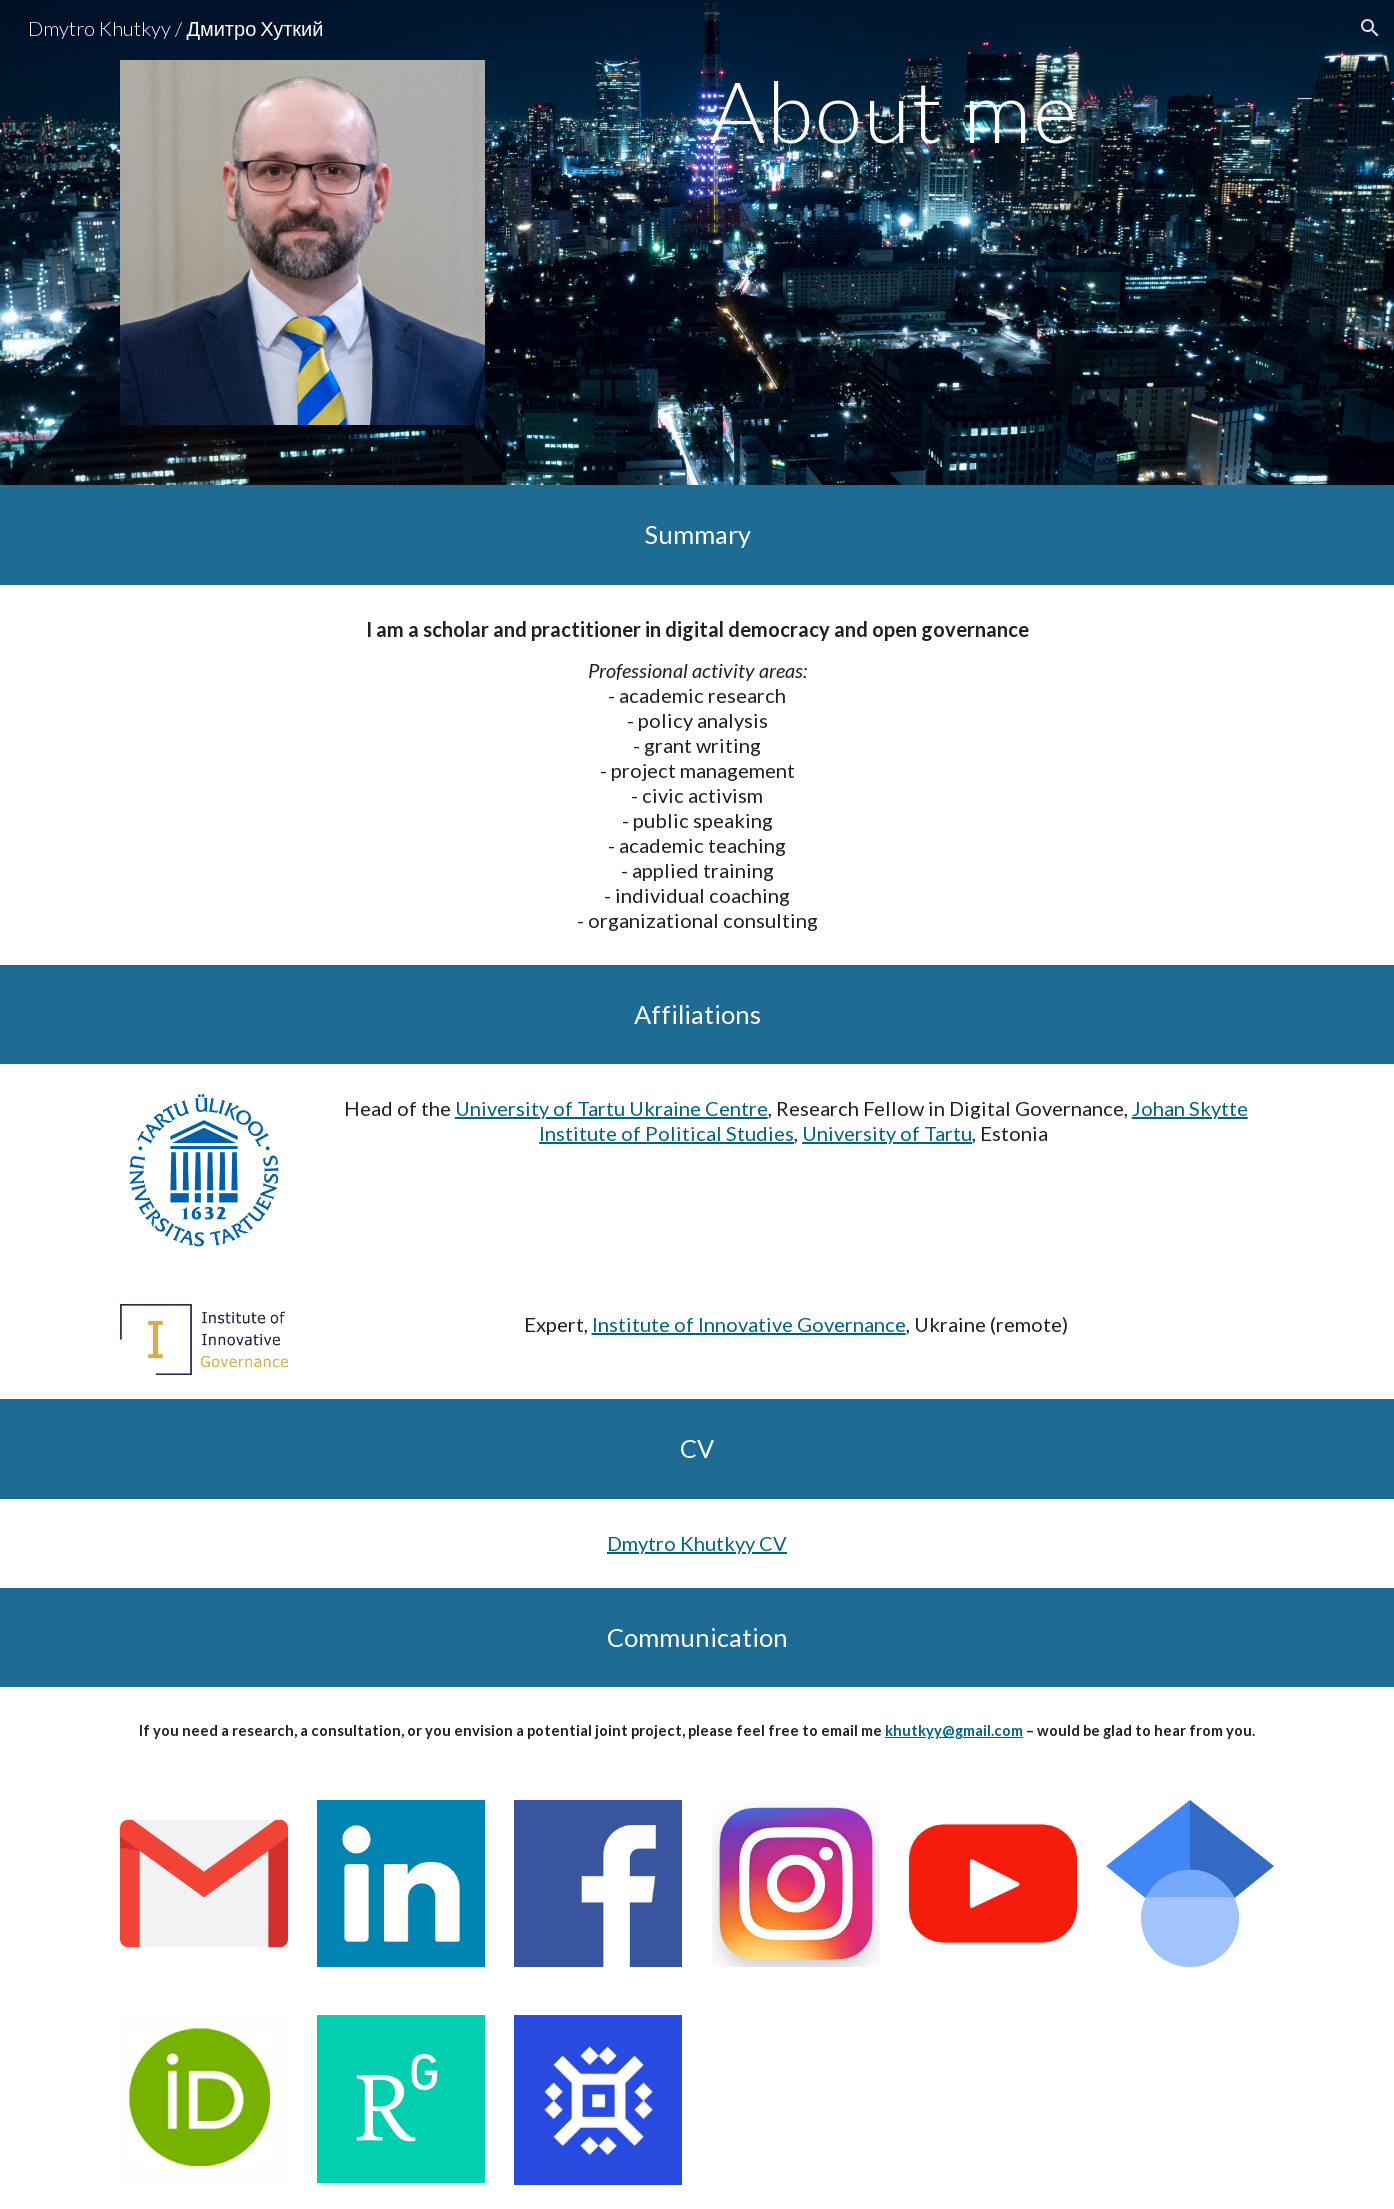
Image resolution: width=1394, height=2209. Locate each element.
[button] (1370, 28)
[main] (894, 110)
